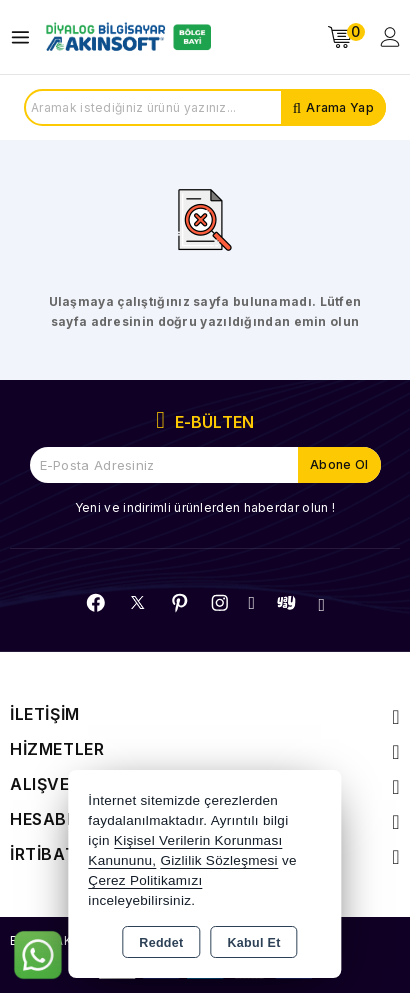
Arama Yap (340, 107)
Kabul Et (254, 943)
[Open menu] (25, 37)
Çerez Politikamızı (145, 880)
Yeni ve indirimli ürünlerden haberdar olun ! (205, 507)
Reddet (161, 943)
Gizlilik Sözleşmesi (218, 860)
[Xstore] (126, 37)
